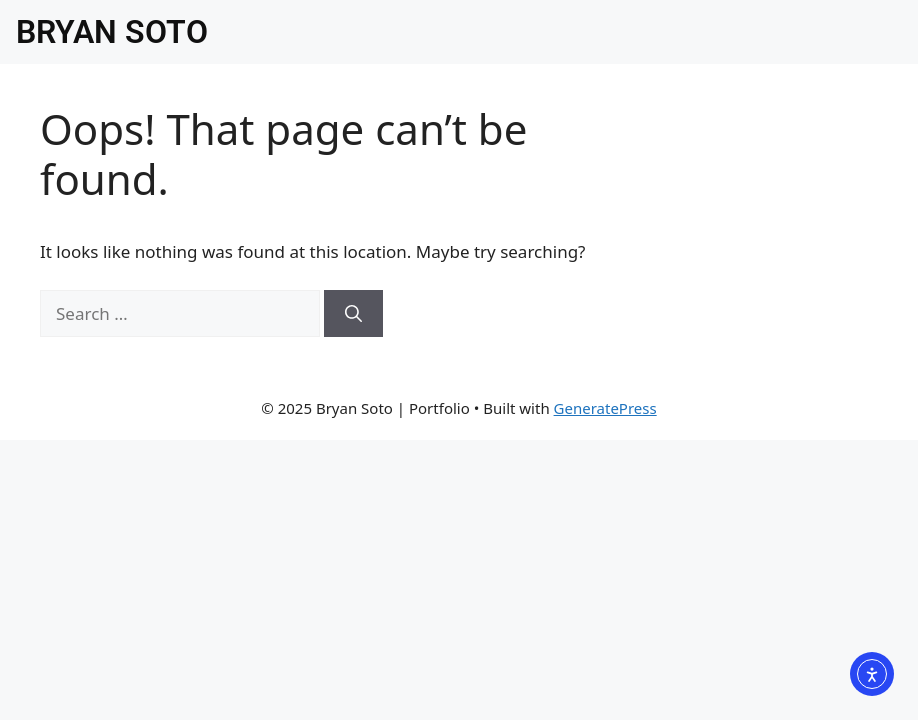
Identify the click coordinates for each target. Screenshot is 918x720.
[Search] (353, 314)
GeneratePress (605, 408)
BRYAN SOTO (112, 32)
